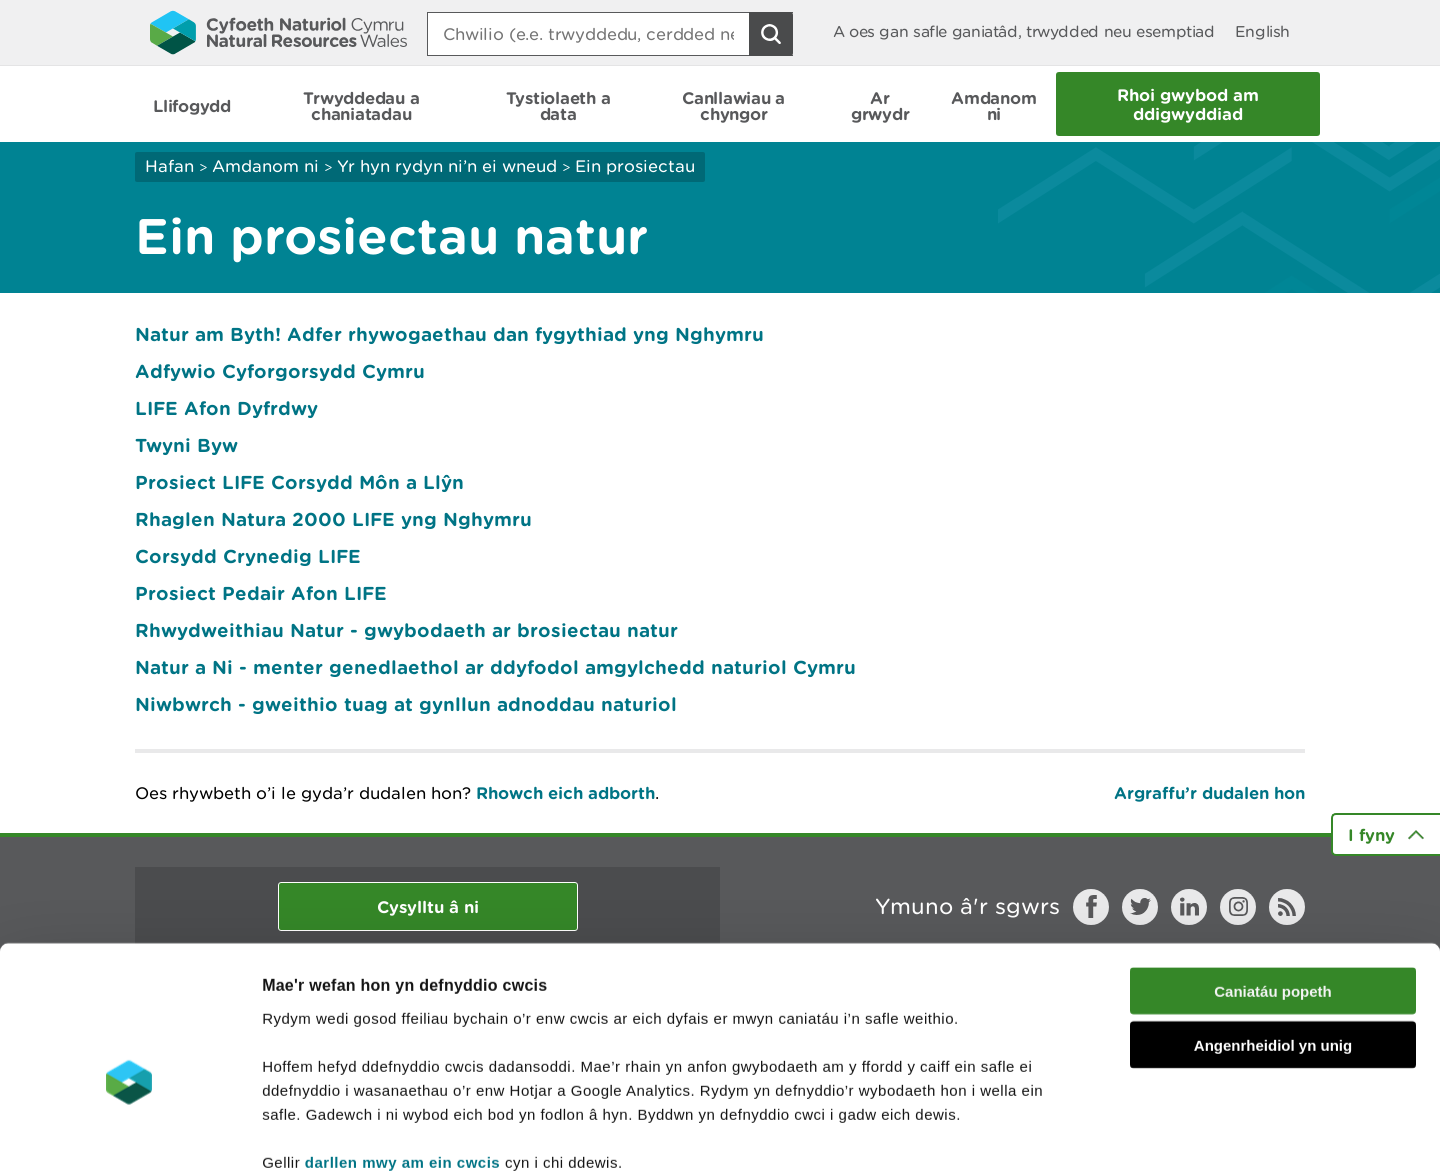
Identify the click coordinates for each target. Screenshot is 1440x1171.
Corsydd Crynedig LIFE (248, 556)
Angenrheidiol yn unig (1273, 934)
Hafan (169, 166)
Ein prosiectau (635, 166)
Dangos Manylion (1112, 1131)
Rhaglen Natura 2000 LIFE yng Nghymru (333, 519)
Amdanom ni (265, 166)
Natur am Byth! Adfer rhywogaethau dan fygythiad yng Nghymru (449, 334)
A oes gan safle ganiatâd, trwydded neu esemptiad (1024, 31)
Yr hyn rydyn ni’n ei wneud (447, 166)
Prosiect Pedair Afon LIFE (261, 593)
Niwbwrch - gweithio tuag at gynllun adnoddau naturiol (406, 704)
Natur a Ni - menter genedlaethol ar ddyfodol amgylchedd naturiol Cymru (495, 667)
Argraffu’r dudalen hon (1209, 792)
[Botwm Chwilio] (771, 34)
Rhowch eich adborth (565, 792)
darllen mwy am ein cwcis (402, 1050)
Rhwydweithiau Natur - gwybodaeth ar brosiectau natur (406, 630)
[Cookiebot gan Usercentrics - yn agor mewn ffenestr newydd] (129, 1132)
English (1262, 31)
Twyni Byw (186, 445)
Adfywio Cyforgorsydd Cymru (280, 371)
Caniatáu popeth (1273, 879)
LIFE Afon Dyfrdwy (226, 408)
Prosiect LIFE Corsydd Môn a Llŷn (299, 482)
